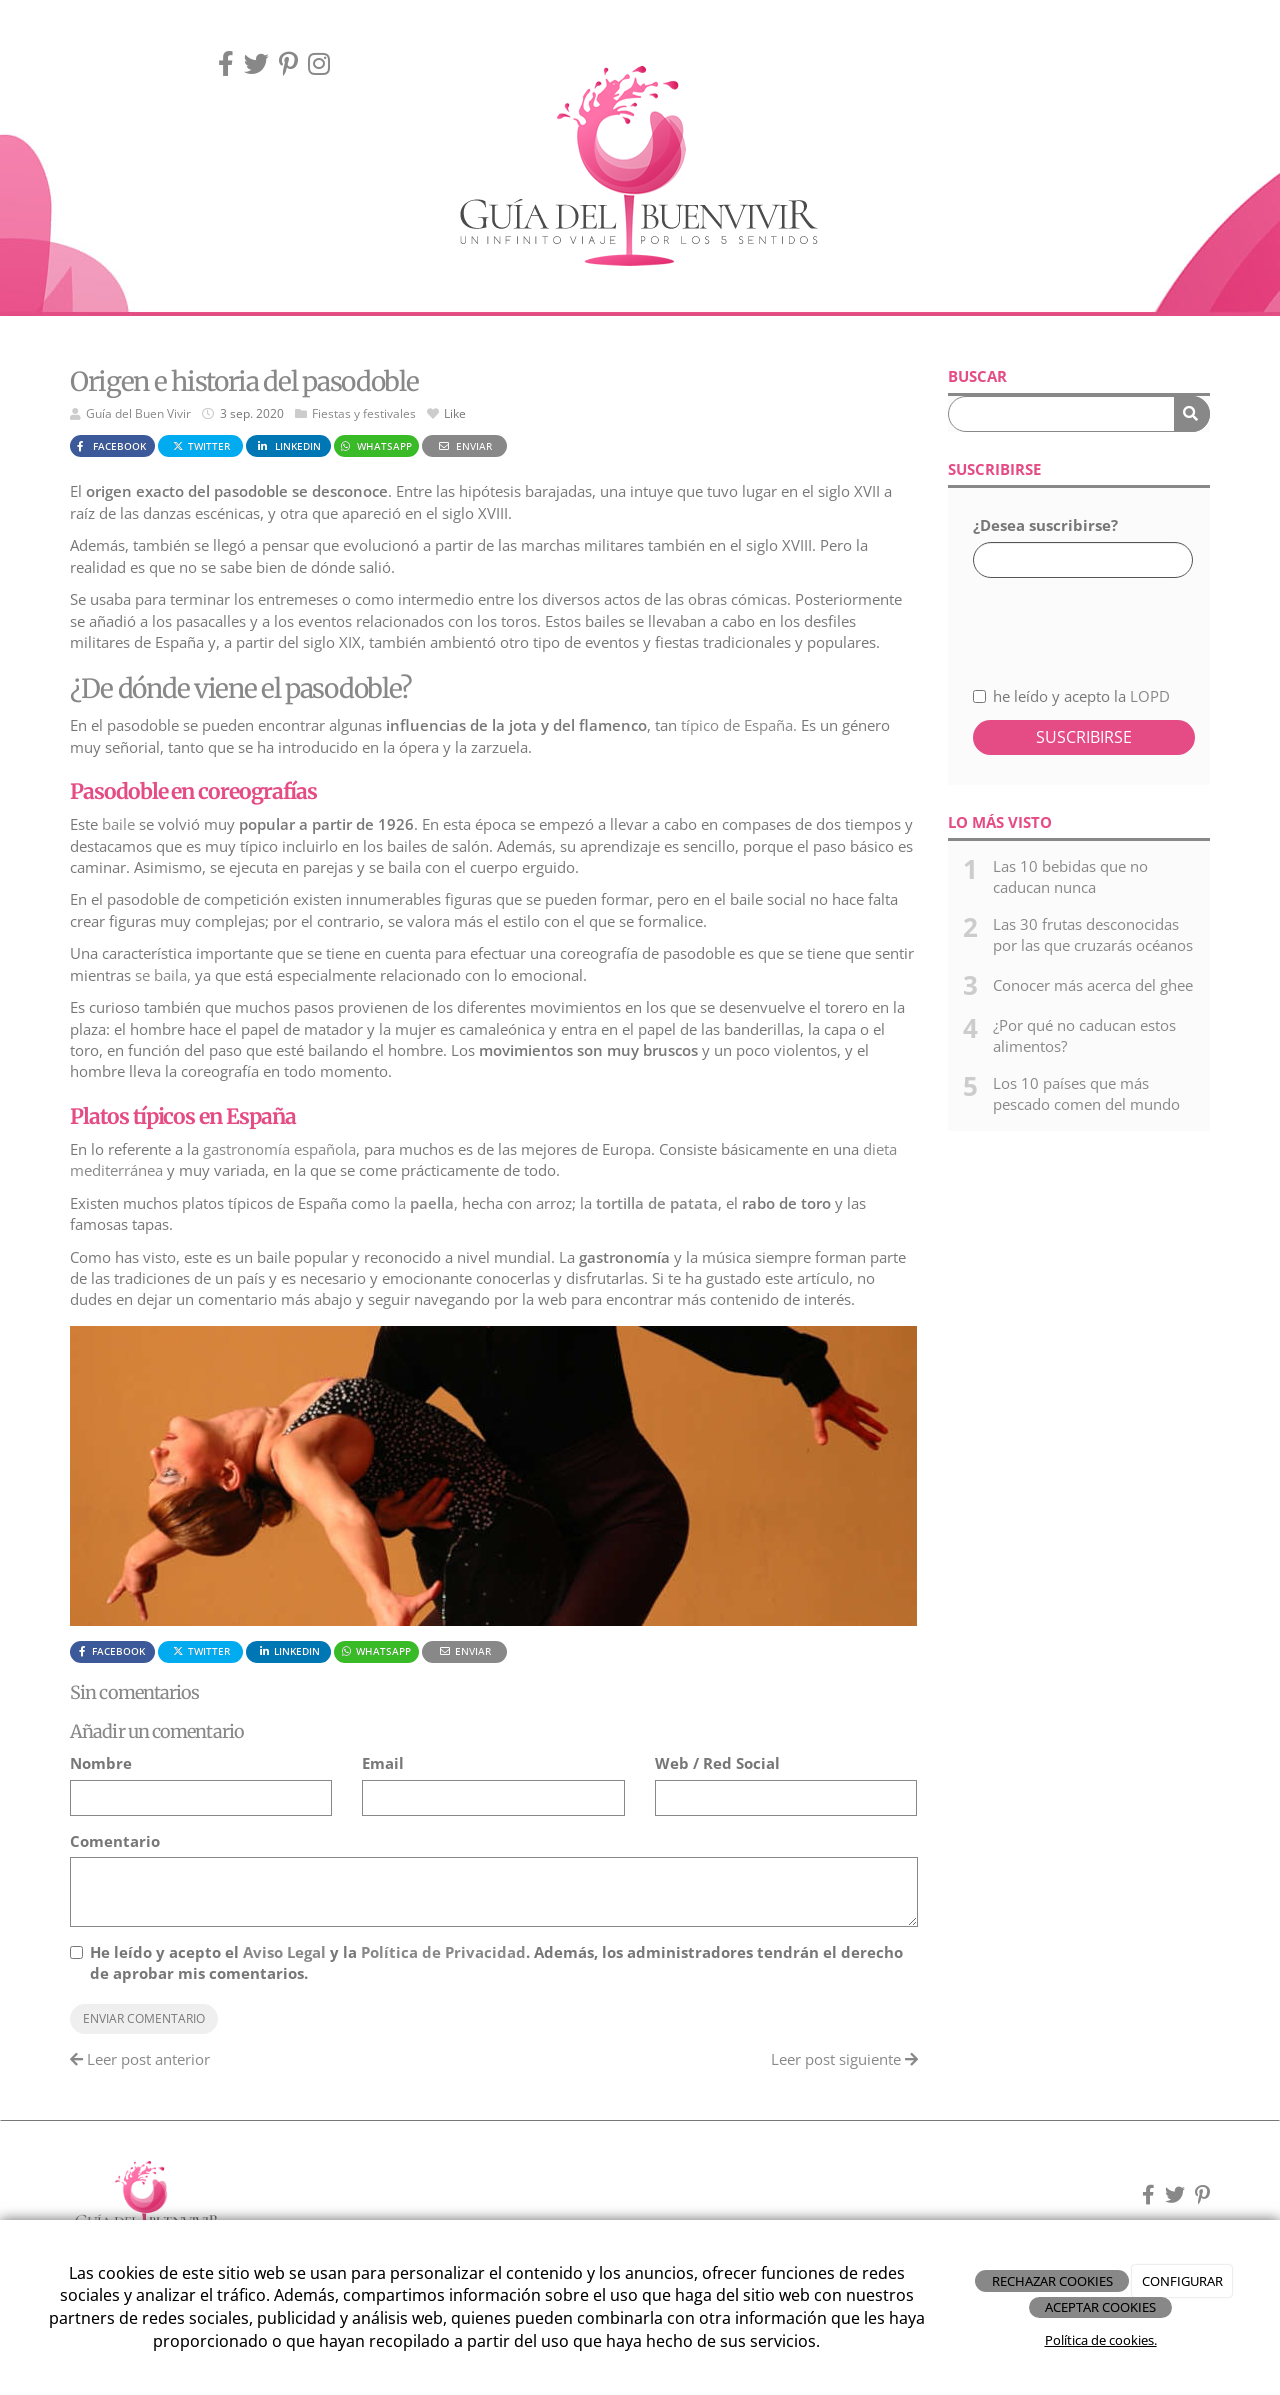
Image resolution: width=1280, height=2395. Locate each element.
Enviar (464, 446)
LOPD (1150, 696)
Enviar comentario (144, 2018)
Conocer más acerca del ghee (1093, 985)
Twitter (201, 446)
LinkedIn (288, 446)
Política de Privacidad (443, 1952)
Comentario (115, 1841)
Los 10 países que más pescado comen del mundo (1086, 1093)
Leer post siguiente (844, 2059)
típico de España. (737, 725)
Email (383, 1763)
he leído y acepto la (1071, 696)
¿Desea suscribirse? (1045, 525)
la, (424, 1203)
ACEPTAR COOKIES (1100, 2307)
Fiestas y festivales (364, 413)
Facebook (109, 446)
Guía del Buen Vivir (138, 413)
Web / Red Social (717, 1763)
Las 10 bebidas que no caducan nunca (1070, 876)
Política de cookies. (1101, 2340)
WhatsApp (375, 446)
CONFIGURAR (1182, 2281)
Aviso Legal (284, 1952)
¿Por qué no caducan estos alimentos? (1084, 1035)
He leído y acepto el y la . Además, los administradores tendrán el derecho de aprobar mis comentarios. (496, 1962)
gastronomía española (279, 1149)
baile (118, 824)
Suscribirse (1084, 737)
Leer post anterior (140, 2059)
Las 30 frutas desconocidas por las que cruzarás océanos (1093, 934)
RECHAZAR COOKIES (1052, 2281)
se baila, (163, 975)
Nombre (101, 1763)
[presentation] (1079, 620)
